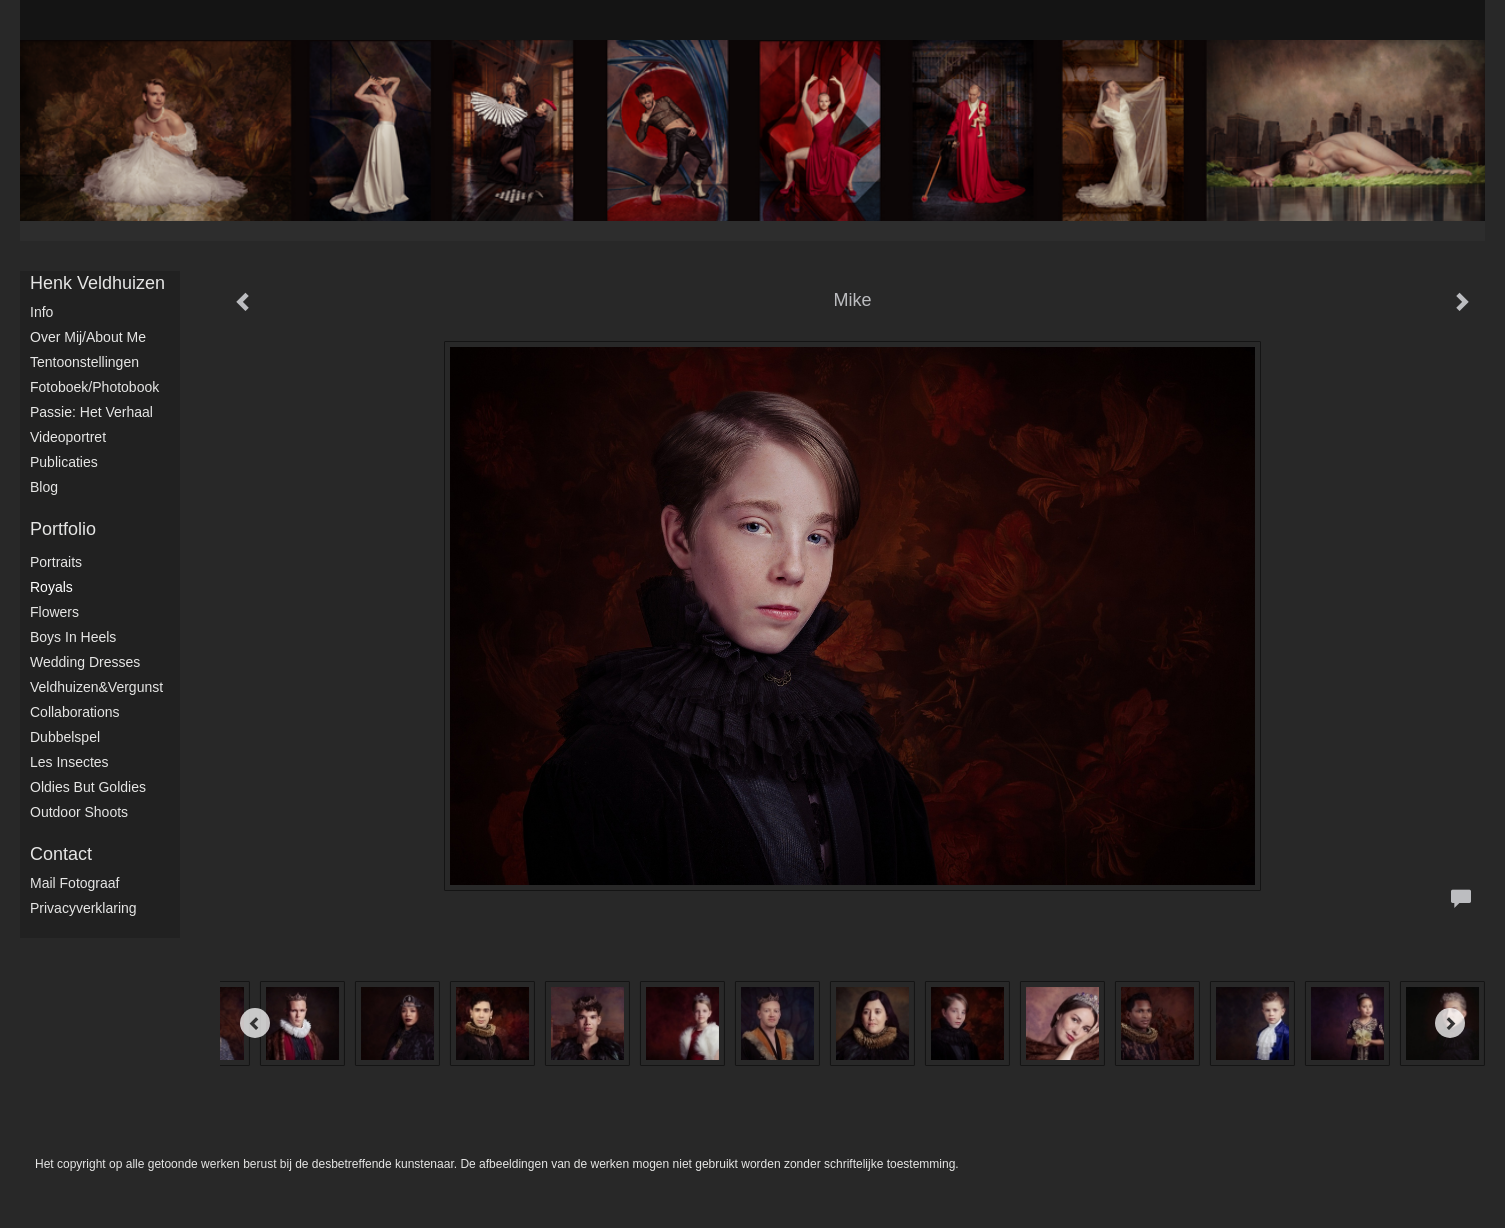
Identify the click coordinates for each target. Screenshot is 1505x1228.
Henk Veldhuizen (97, 283)
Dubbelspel (65, 737)
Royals (51, 587)
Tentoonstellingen (84, 362)
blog (44, 487)
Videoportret (68, 437)
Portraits (56, 562)
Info (41, 312)
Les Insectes (69, 762)
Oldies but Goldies (88, 787)
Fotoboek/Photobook (94, 387)
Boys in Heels (73, 637)
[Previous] (255, 1023)
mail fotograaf (74, 883)
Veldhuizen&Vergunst (96, 687)
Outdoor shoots (79, 812)
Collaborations (75, 712)
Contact (61, 854)
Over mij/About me (88, 337)
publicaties (64, 462)
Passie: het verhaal (91, 412)
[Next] (1450, 1023)
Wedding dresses (85, 662)
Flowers (54, 612)
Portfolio (63, 529)
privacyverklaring (83, 908)
